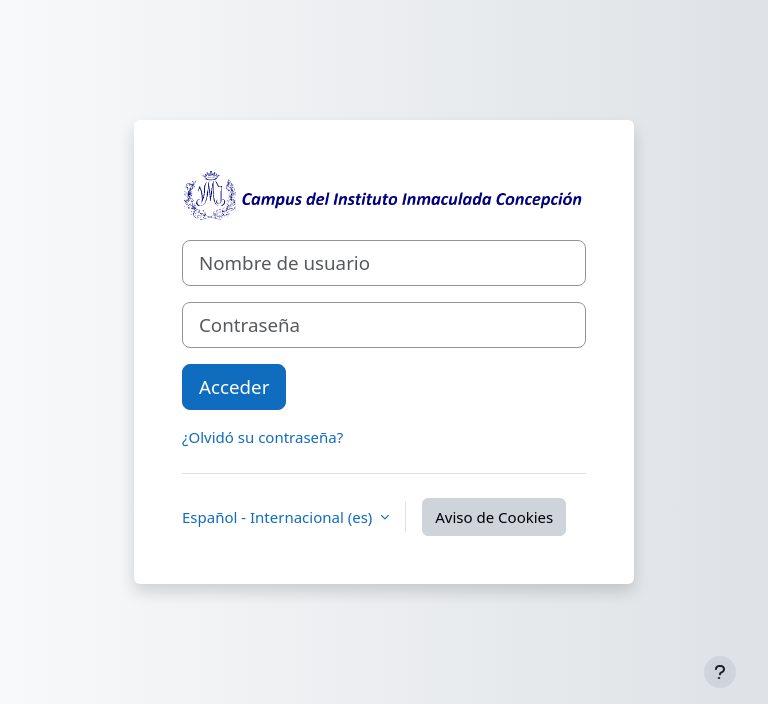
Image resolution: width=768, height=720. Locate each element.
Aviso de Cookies (494, 517)
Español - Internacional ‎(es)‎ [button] (279, 517)
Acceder (234, 386)
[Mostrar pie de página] (720, 672)
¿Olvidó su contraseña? (262, 437)
